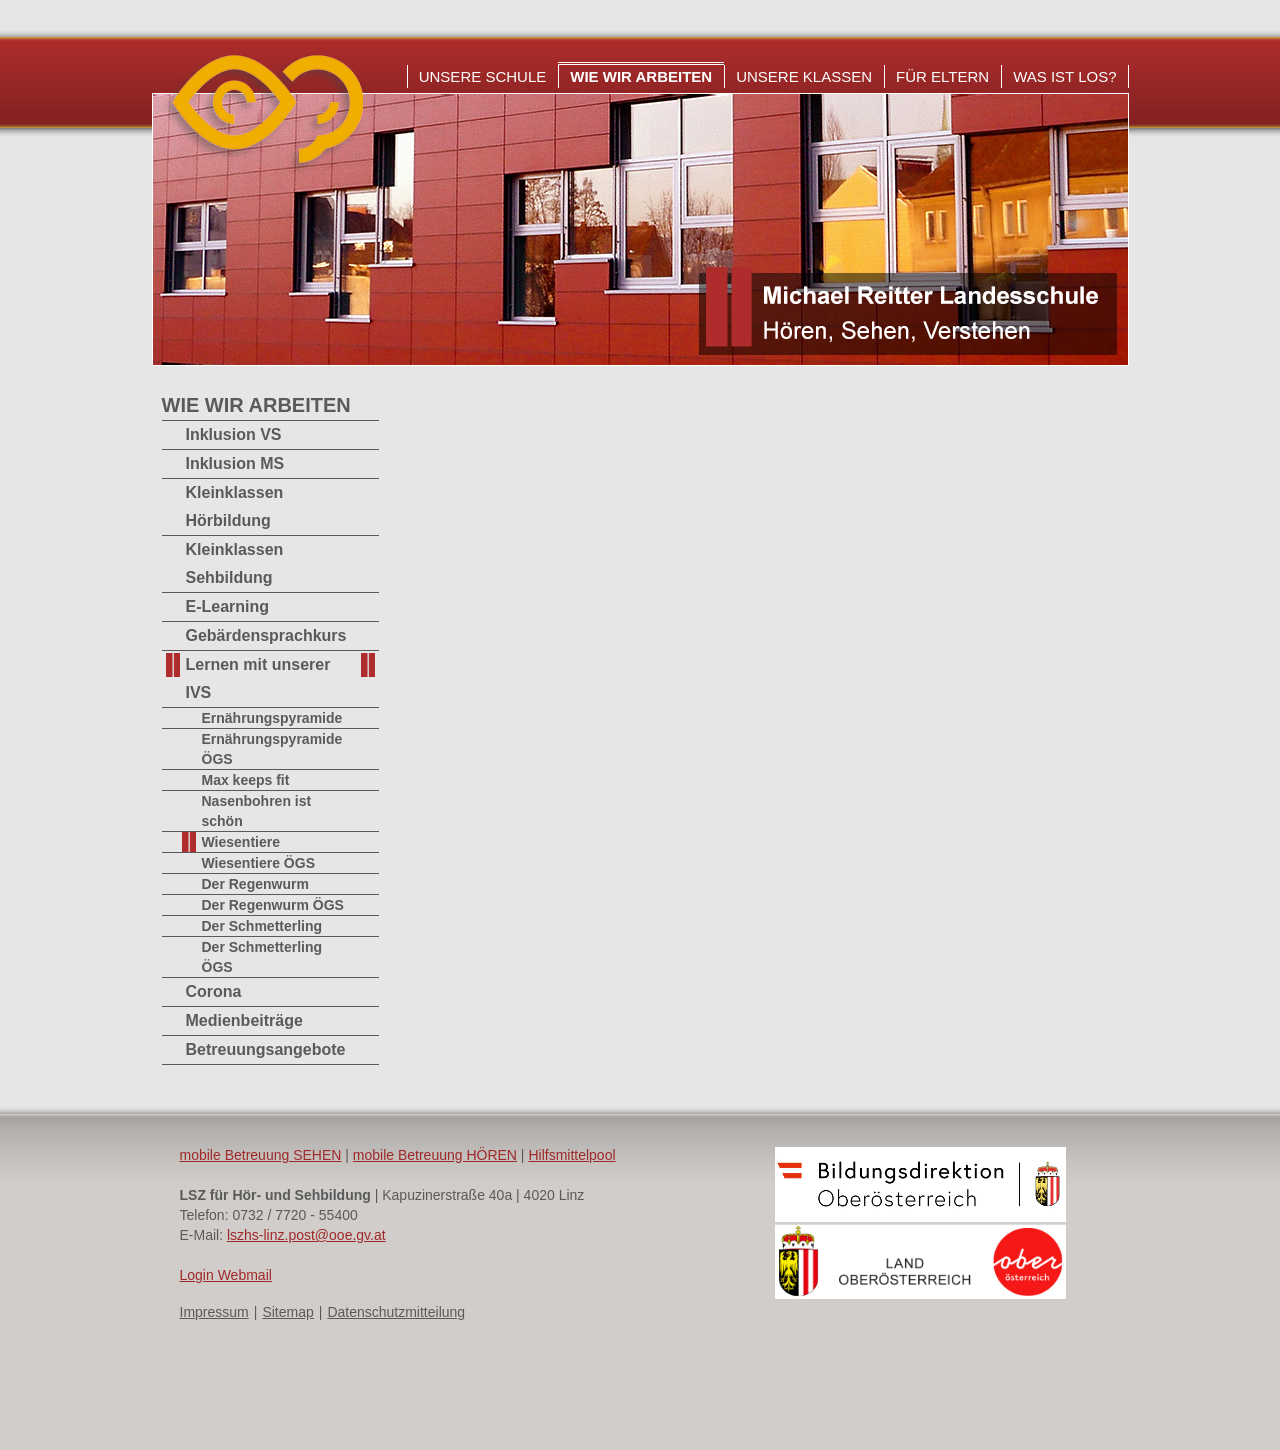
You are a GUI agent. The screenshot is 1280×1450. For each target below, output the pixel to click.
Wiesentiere (241, 842)
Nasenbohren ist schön (257, 811)
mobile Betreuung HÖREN (435, 1155)
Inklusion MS (235, 463)
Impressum (214, 1312)
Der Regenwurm (255, 884)
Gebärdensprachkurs (266, 635)
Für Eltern (942, 76)
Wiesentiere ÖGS (258, 863)
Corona (214, 991)
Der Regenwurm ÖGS (273, 905)
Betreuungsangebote (266, 1049)
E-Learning (228, 606)
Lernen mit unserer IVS (258, 678)
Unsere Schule (483, 76)
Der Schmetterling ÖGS (262, 957)
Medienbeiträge (244, 1020)
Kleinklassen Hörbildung (235, 506)
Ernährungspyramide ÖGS (272, 749)
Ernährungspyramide (272, 718)
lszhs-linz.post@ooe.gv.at (306, 1235)
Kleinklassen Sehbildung (235, 563)
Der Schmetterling (262, 926)
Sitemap (287, 1312)
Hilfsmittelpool (571, 1155)
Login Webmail (226, 1275)
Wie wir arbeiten (641, 76)
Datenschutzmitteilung (396, 1312)
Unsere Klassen (804, 76)
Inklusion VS (234, 434)
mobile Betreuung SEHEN (261, 1155)
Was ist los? (1064, 76)
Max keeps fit (246, 780)
